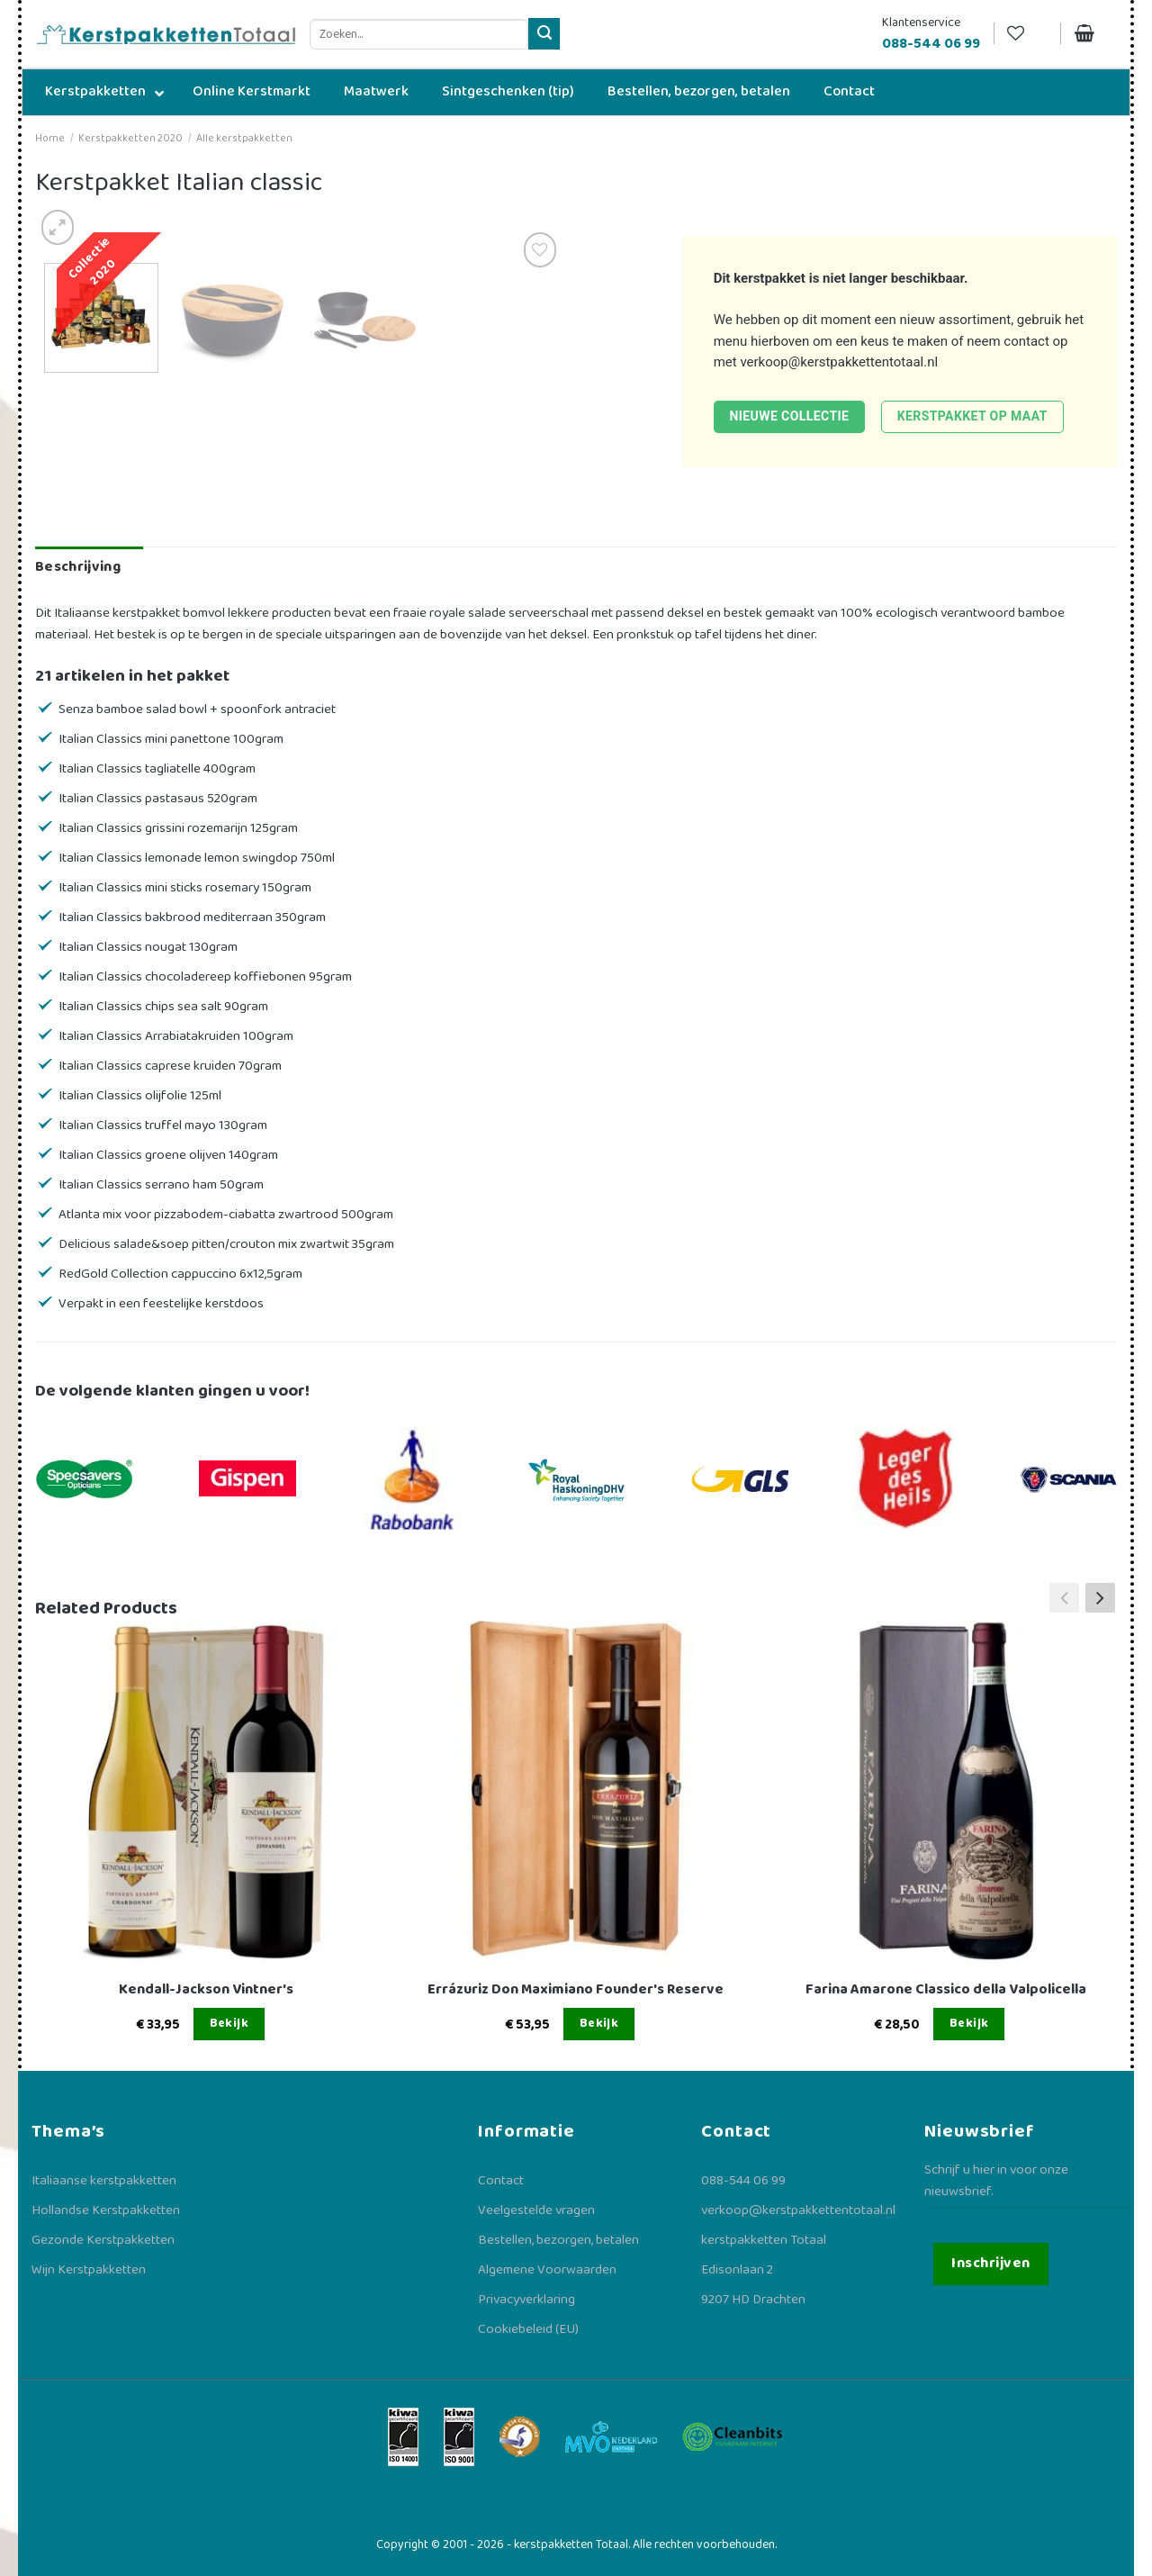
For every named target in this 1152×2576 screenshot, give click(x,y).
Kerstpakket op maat (972, 416)
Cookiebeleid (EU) (528, 2329)
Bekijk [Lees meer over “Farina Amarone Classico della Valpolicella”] (969, 2023)
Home (50, 138)
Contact (501, 2181)
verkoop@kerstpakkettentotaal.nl (839, 362)
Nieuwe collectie (789, 416)
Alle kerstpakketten (244, 138)
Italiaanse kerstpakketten (104, 2181)
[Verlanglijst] (1027, 33)
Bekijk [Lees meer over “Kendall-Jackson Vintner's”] (229, 2023)
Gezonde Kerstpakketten (103, 2240)
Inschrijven (990, 2263)
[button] (1100, 1598)
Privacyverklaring (526, 2299)
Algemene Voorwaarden (547, 2270)
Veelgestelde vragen (536, 2210)
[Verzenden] (544, 34)
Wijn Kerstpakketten (89, 2270)
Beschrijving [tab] (78, 567)
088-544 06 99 (743, 2181)
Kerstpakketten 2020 (130, 138)
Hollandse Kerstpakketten (106, 2210)
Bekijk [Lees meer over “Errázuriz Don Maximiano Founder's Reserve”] (599, 2023)
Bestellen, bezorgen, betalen (558, 2240)
